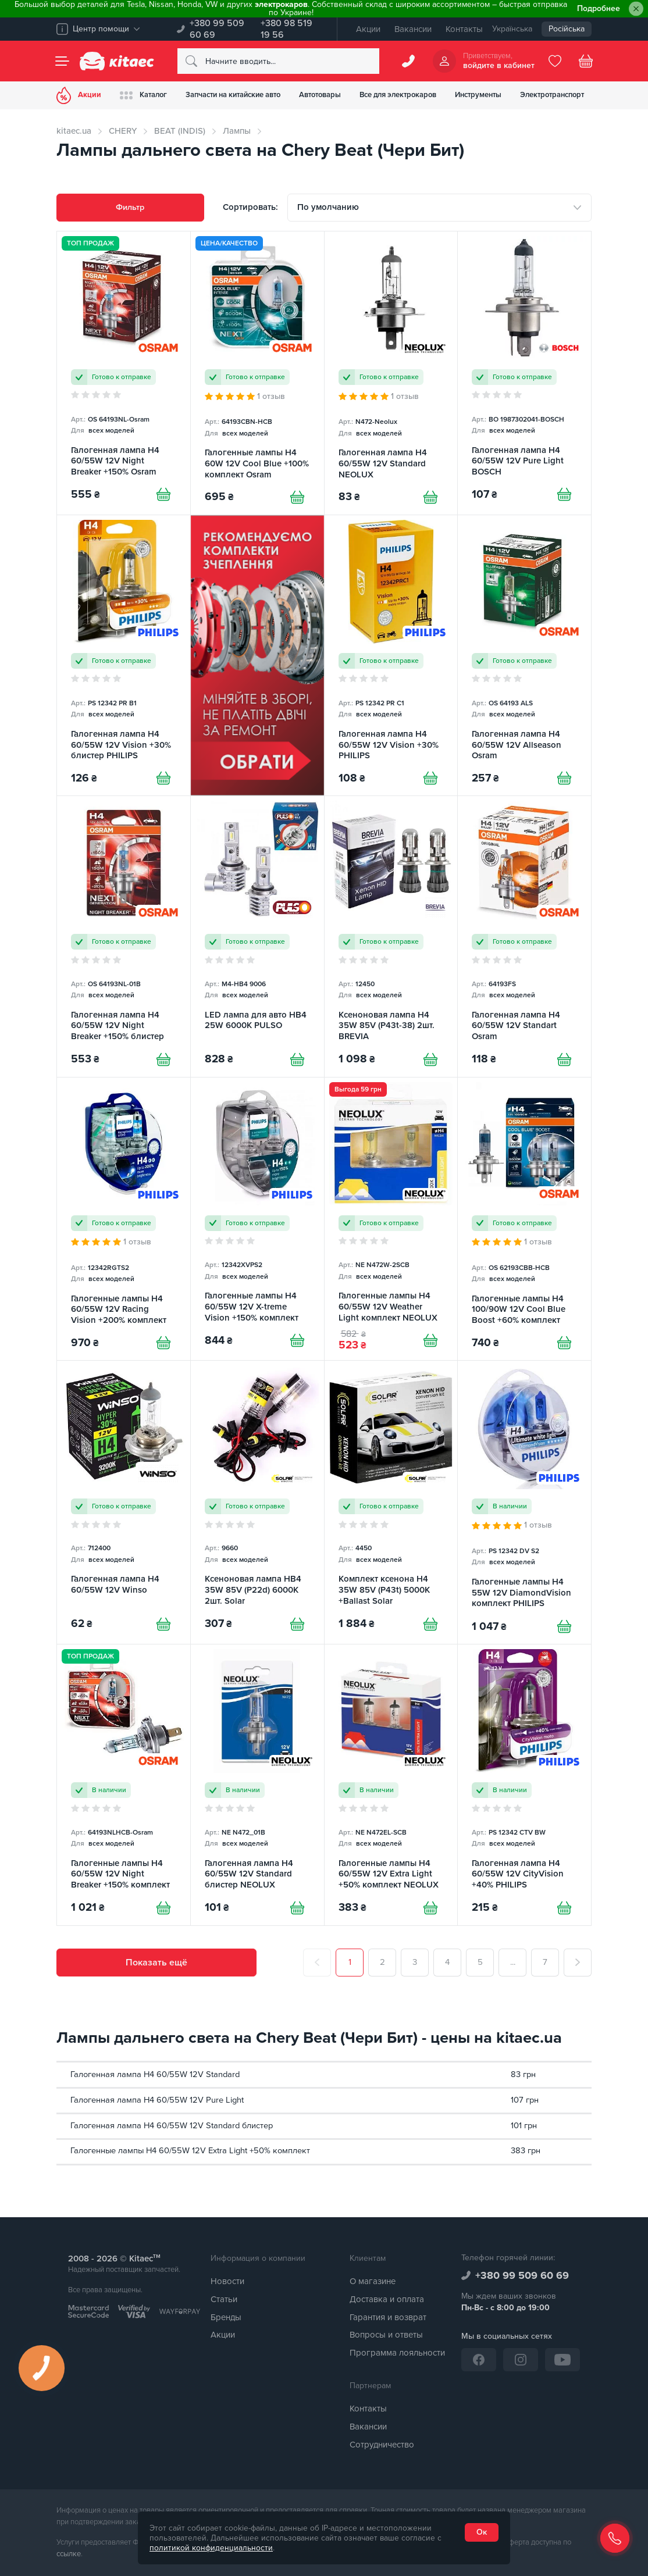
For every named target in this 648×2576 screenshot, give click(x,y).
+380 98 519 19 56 (286, 29)
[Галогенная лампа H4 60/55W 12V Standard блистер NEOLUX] (257, 1784)
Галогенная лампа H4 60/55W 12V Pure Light (157, 2100)
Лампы (237, 131)
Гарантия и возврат (388, 2317)
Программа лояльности (397, 2352)
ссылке (68, 2554)
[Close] (636, 9)
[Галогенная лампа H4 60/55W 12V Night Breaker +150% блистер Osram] (123, 936)
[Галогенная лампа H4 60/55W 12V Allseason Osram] (524, 655)
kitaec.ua (73, 131)
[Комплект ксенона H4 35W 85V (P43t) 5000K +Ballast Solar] (391, 1502)
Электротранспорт (552, 94)
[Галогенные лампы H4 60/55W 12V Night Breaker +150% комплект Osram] (123, 1784)
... (512, 1962)
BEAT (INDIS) (179, 131)
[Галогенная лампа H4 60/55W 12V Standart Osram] (524, 936)
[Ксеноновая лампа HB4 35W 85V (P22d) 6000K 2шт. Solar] (257, 1502)
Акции (368, 29)
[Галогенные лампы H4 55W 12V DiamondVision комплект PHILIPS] (524, 1502)
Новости (227, 2281)
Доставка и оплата (387, 2299)
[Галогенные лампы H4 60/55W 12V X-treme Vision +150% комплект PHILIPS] (257, 1219)
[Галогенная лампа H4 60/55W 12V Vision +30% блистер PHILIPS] (123, 655)
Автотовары (320, 94)
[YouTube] (562, 2359)
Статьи (224, 2299)
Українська (512, 29)
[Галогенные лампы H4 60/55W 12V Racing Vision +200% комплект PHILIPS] (123, 1219)
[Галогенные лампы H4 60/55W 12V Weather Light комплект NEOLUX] (391, 1219)
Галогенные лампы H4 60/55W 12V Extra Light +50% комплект (190, 2151)
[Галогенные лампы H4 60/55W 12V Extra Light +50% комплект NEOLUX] (391, 1784)
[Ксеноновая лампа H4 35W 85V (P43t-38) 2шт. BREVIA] (391, 936)
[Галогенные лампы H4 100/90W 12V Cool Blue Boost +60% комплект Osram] (524, 1219)
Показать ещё (156, 1962)
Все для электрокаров (397, 94)
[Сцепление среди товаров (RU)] (257, 655)
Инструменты (478, 94)
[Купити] (163, 494)
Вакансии (413, 29)
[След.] (578, 1962)
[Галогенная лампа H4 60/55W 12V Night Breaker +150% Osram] (123, 373)
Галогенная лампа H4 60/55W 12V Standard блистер (171, 2126)
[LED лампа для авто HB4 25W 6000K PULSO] (257, 936)
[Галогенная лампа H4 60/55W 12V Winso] (123, 1502)
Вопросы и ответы (386, 2334)
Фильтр (130, 207)
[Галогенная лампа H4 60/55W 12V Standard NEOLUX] (391, 373)
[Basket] (585, 61)
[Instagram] (520, 2359)
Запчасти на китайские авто (233, 94)
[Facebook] (478, 2359)
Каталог (143, 95)
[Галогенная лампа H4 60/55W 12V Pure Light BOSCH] (524, 373)
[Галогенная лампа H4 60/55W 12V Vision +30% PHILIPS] (391, 655)
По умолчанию (328, 207)
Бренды (226, 2317)
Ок (481, 2532)
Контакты (464, 29)
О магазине (373, 2281)
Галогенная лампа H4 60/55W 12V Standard (155, 2074)
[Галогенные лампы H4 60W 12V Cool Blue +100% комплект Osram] (257, 373)
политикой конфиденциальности (211, 2548)
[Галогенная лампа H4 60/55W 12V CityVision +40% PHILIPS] (524, 1784)
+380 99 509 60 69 (217, 29)
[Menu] (62, 61)
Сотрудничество (382, 2444)
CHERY (123, 131)
